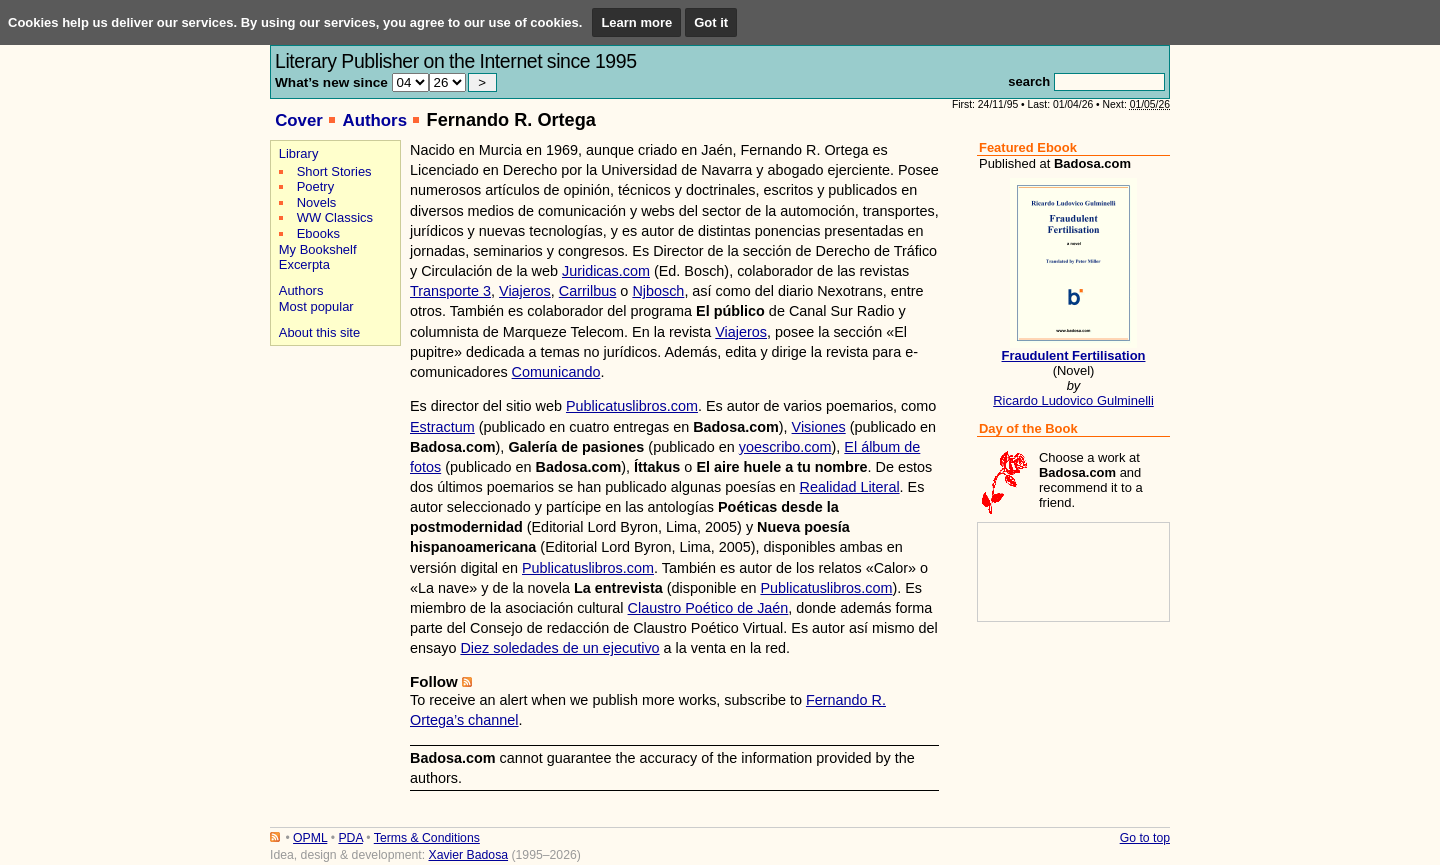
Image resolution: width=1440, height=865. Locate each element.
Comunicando (556, 372)
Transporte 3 (450, 291)
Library (299, 153)
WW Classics (335, 217)
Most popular (316, 306)
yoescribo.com (785, 447)
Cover (299, 120)
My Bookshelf (318, 249)
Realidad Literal (850, 487)
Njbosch (658, 291)
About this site (319, 332)
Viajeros (525, 291)
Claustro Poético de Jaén (708, 608)
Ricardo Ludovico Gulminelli (1073, 400)
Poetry (315, 186)
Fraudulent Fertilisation (1074, 355)
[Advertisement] (332, 421)
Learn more (636, 22)
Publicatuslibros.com (632, 406)
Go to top (1145, 838)
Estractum (442, 427)
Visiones (819, 427)
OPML (310, 838)
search (1029, 81)
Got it (711, 22)
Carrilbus (588, 291)
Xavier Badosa (468, 855)
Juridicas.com (606, 271)
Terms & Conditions (427, 838)
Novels (317, 202)
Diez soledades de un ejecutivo (559, 648)
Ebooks (318, 233)
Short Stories (334, 171)
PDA (350, 838)
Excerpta (304, 264)
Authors (374, 120)
